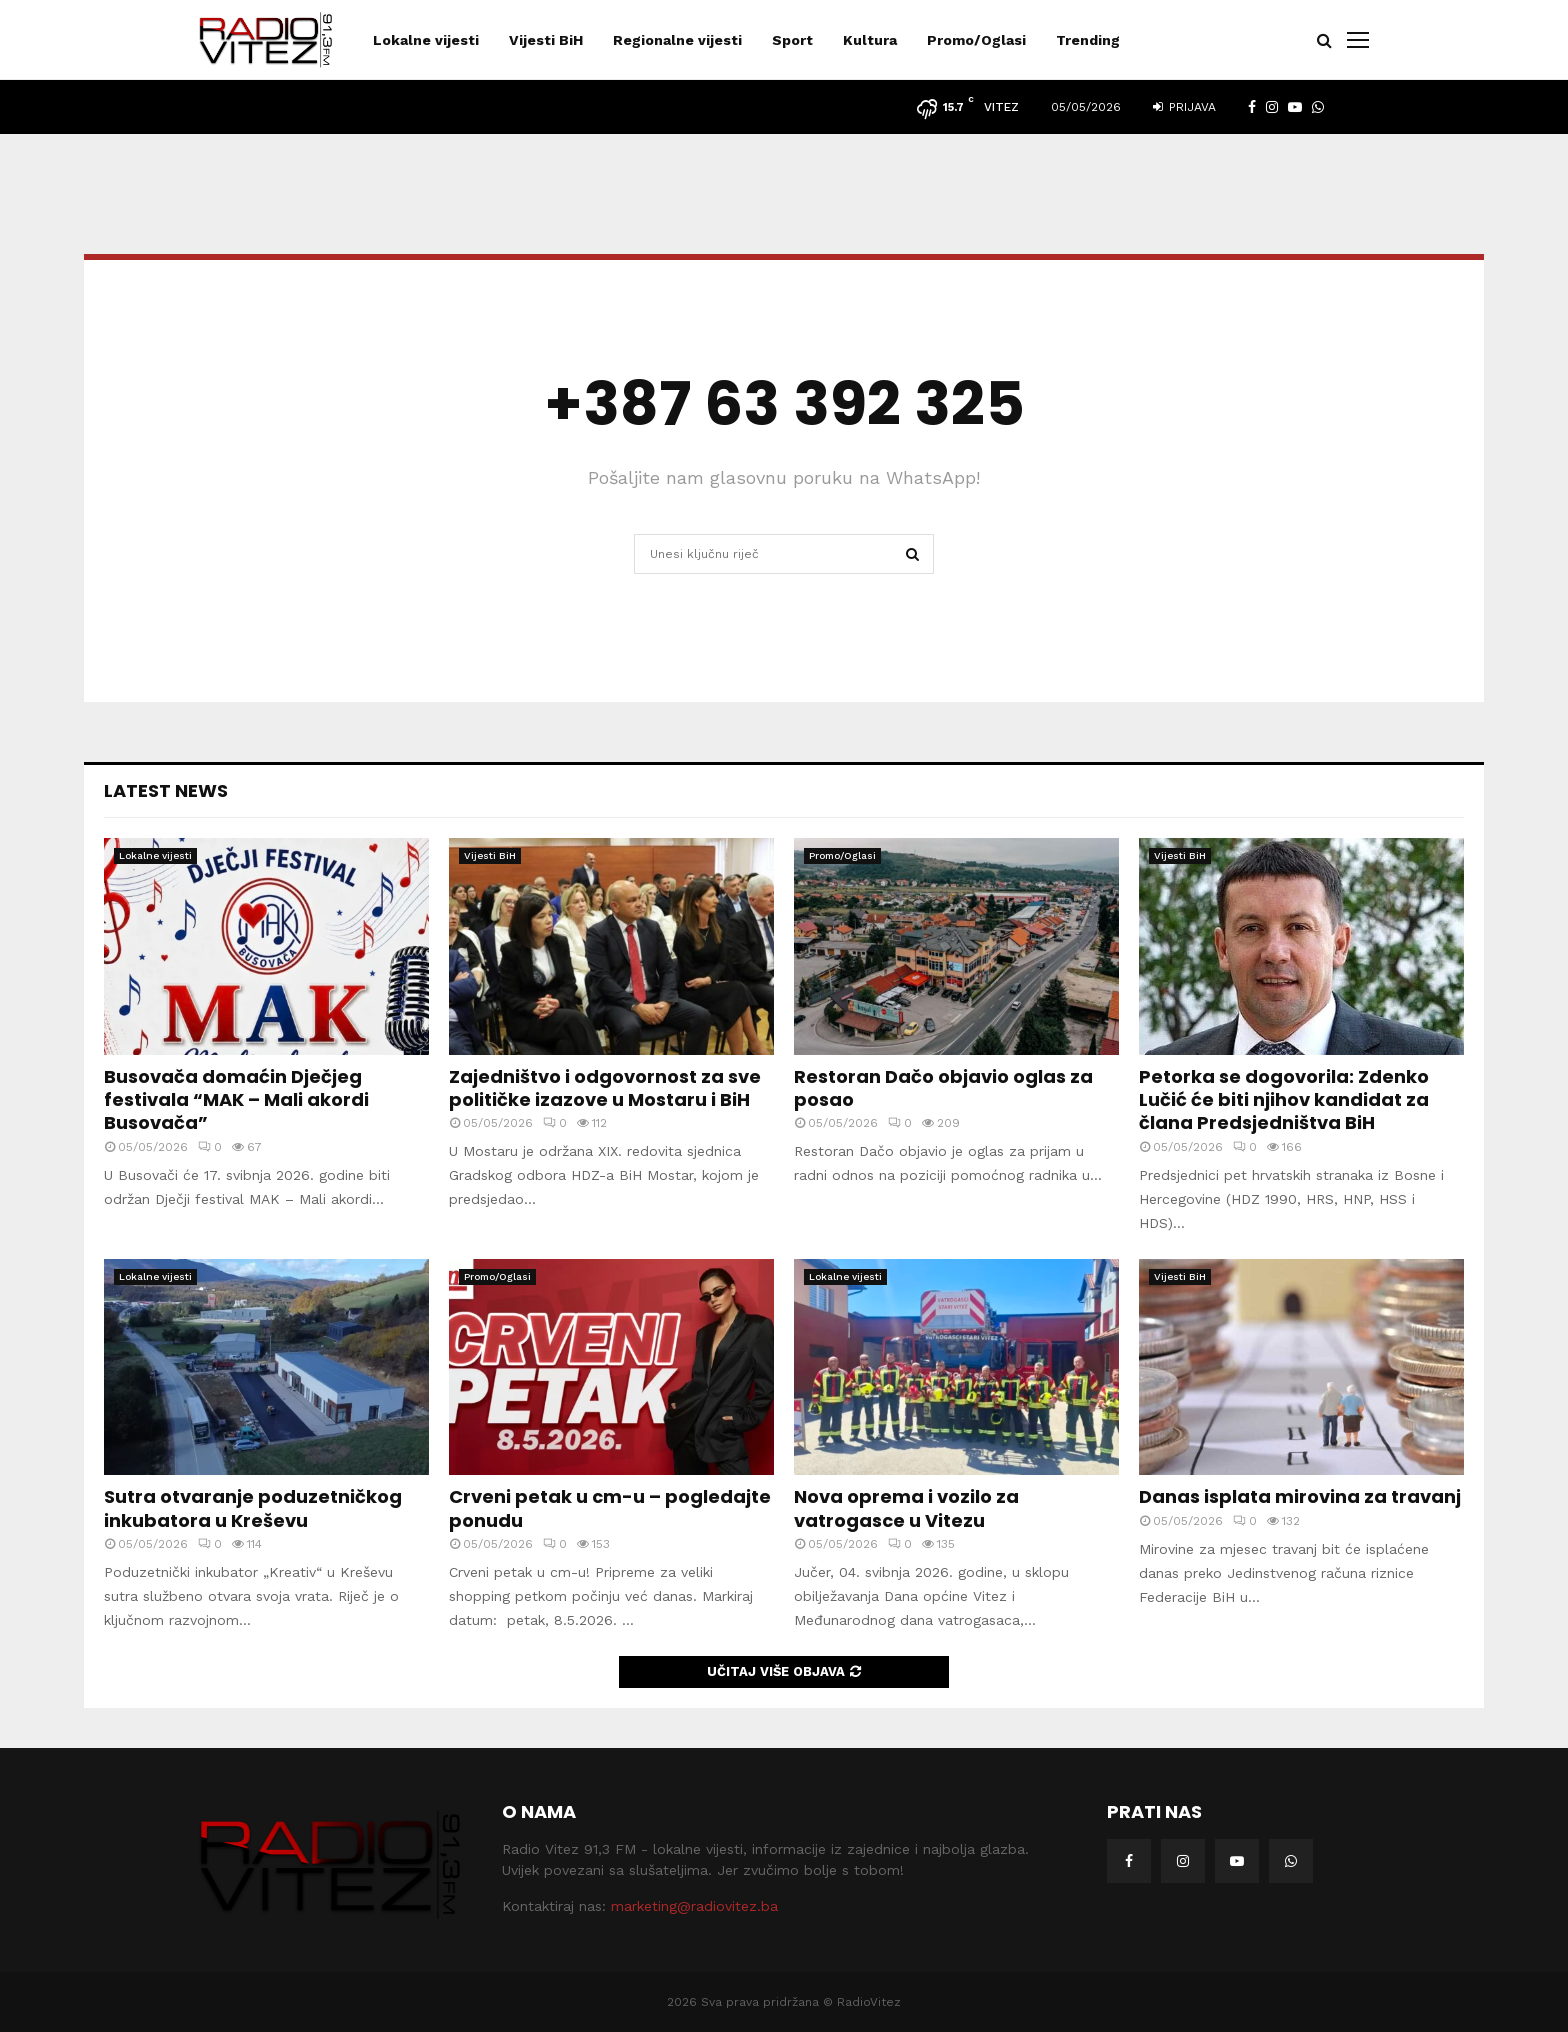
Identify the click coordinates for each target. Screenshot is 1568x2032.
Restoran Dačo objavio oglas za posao (943, 1088)
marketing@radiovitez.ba (694, 1906)
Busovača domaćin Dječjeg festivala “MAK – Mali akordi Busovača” (236, 1100)
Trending (1088, 40)
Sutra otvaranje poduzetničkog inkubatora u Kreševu (253, 1508)
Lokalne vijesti (426, 40)
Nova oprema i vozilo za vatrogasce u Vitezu (906, 1508)
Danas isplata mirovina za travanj (1300, 1496)
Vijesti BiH (546, 40)
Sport (792, 40)
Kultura (870, 40)
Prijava (1184, 107)
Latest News (166, 790)
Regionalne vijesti (677, 40)
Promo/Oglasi (976, 40)
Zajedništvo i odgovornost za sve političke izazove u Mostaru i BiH (605, 1088)
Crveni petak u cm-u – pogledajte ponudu (610, 1508)
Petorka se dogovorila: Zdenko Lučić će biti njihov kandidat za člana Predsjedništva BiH (1284, 1100)
